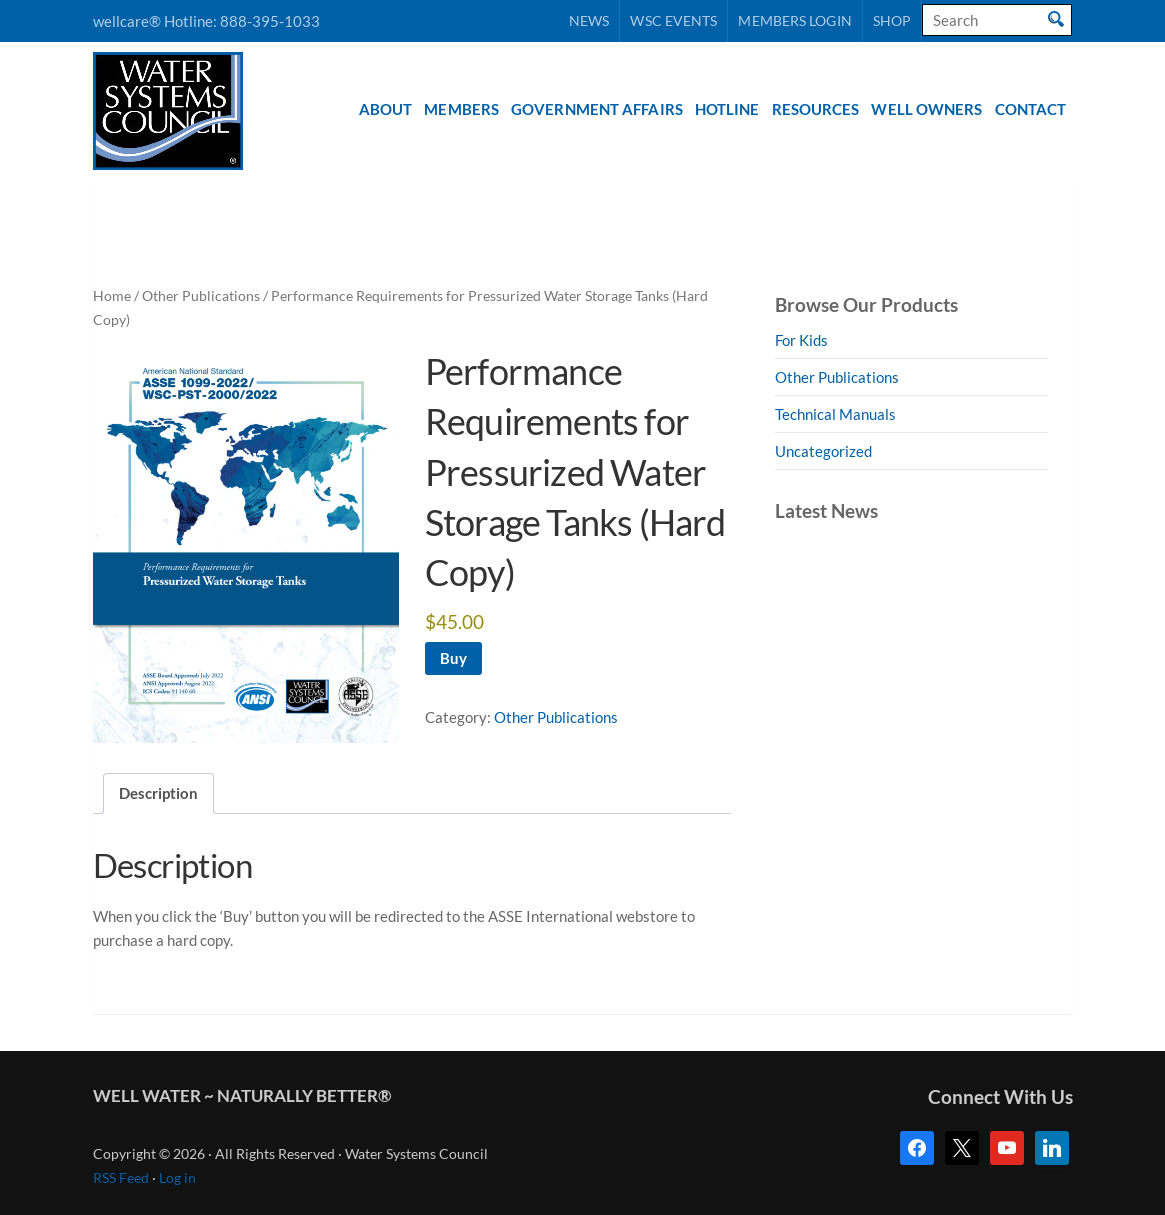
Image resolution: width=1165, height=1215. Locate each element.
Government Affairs (597, 109)
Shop (892, 20)
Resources (816, 109)
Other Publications (201, 295)
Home (112, 295)
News (589, 20)
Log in (177, 1178)
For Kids (801, 340)
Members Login (794, 20)
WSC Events (673, 20)
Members (461, 109)
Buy (453, 658)
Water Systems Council (168, 111)
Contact (1031, 109)
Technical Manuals (835, 414)
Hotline (727, 109)
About (386, 109)
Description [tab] (158, 793)
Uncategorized (823, 451)
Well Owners (926, 109)
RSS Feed (121, 1178)
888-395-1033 (270, 21)
